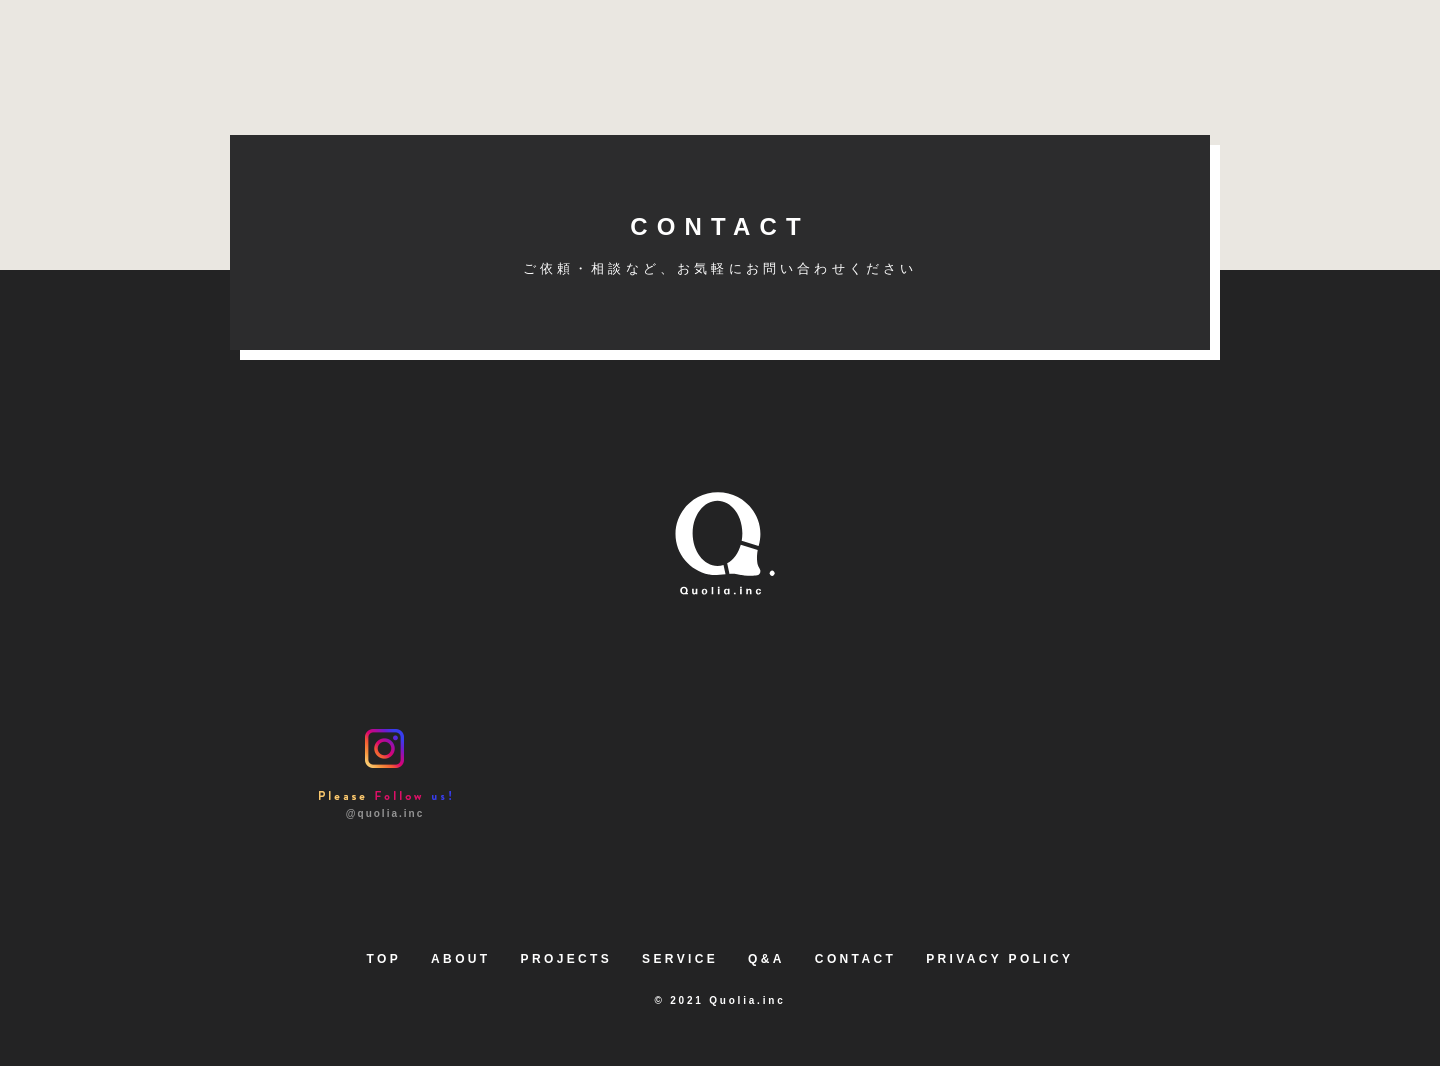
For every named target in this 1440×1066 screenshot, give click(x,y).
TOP (384, 959)
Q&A (766, 959)
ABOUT (460, 959)
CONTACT (720, 244)
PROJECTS (567, 959)
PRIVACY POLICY (999, 959)
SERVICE (680, 959)
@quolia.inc (385, 773)
